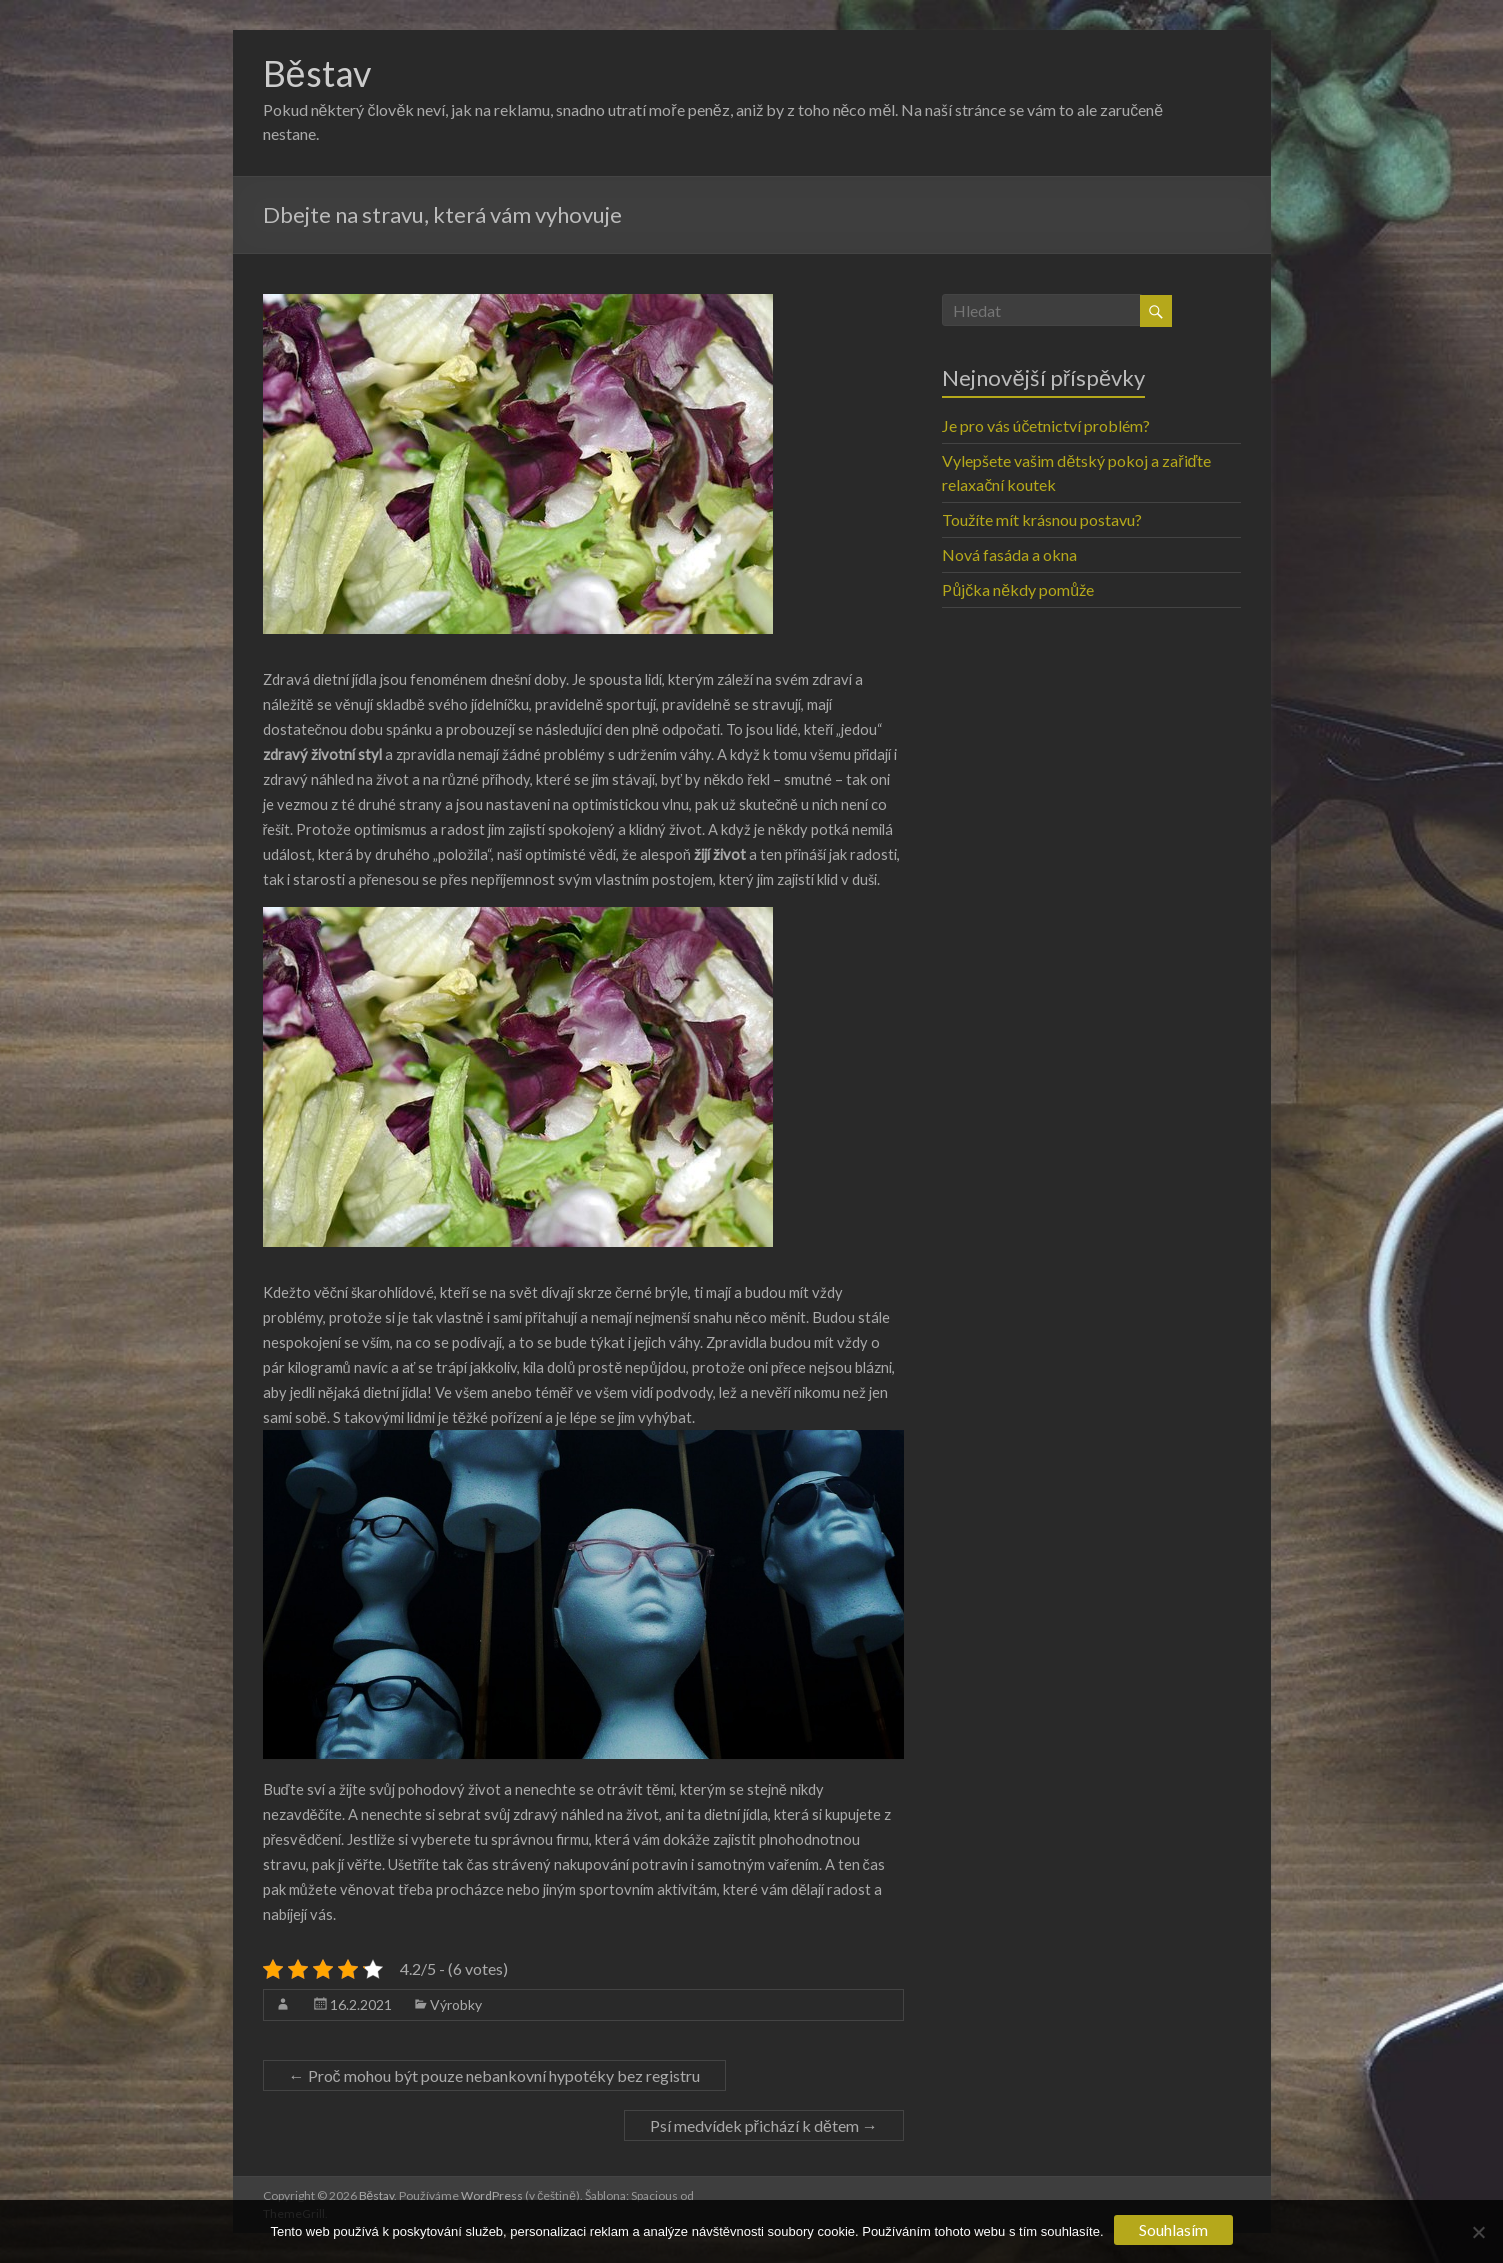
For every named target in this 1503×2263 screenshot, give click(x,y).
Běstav (317, 73)
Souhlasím (1173, 2229)
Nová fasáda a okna (1009, 554)
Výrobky (456, 2004)
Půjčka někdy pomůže (1018, 589)
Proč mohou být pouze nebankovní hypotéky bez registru (494, 2075)
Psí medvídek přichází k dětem (764, 2125)
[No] (1478, 2232)
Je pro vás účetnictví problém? (1046, 425)
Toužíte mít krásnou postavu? (1042, 519)
